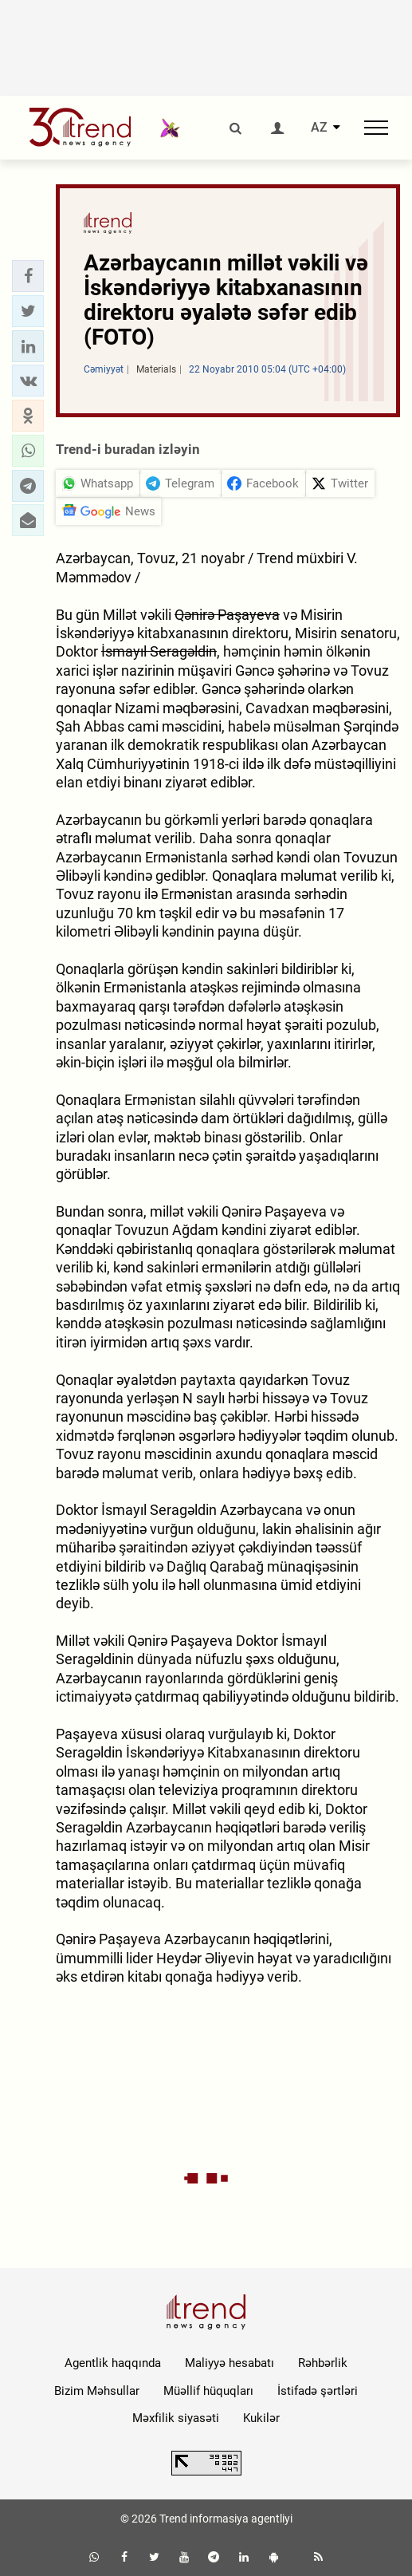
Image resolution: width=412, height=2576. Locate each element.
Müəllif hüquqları (208, 2391)
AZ (319, 127)
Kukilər (261, 2418)
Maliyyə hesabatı (229, 2363)
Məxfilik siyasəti (175, 2418)
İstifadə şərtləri (317, 2391)
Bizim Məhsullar (96, 2391)
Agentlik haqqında (113, 2363)
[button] (28, 276)
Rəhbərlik (322, 2363)
